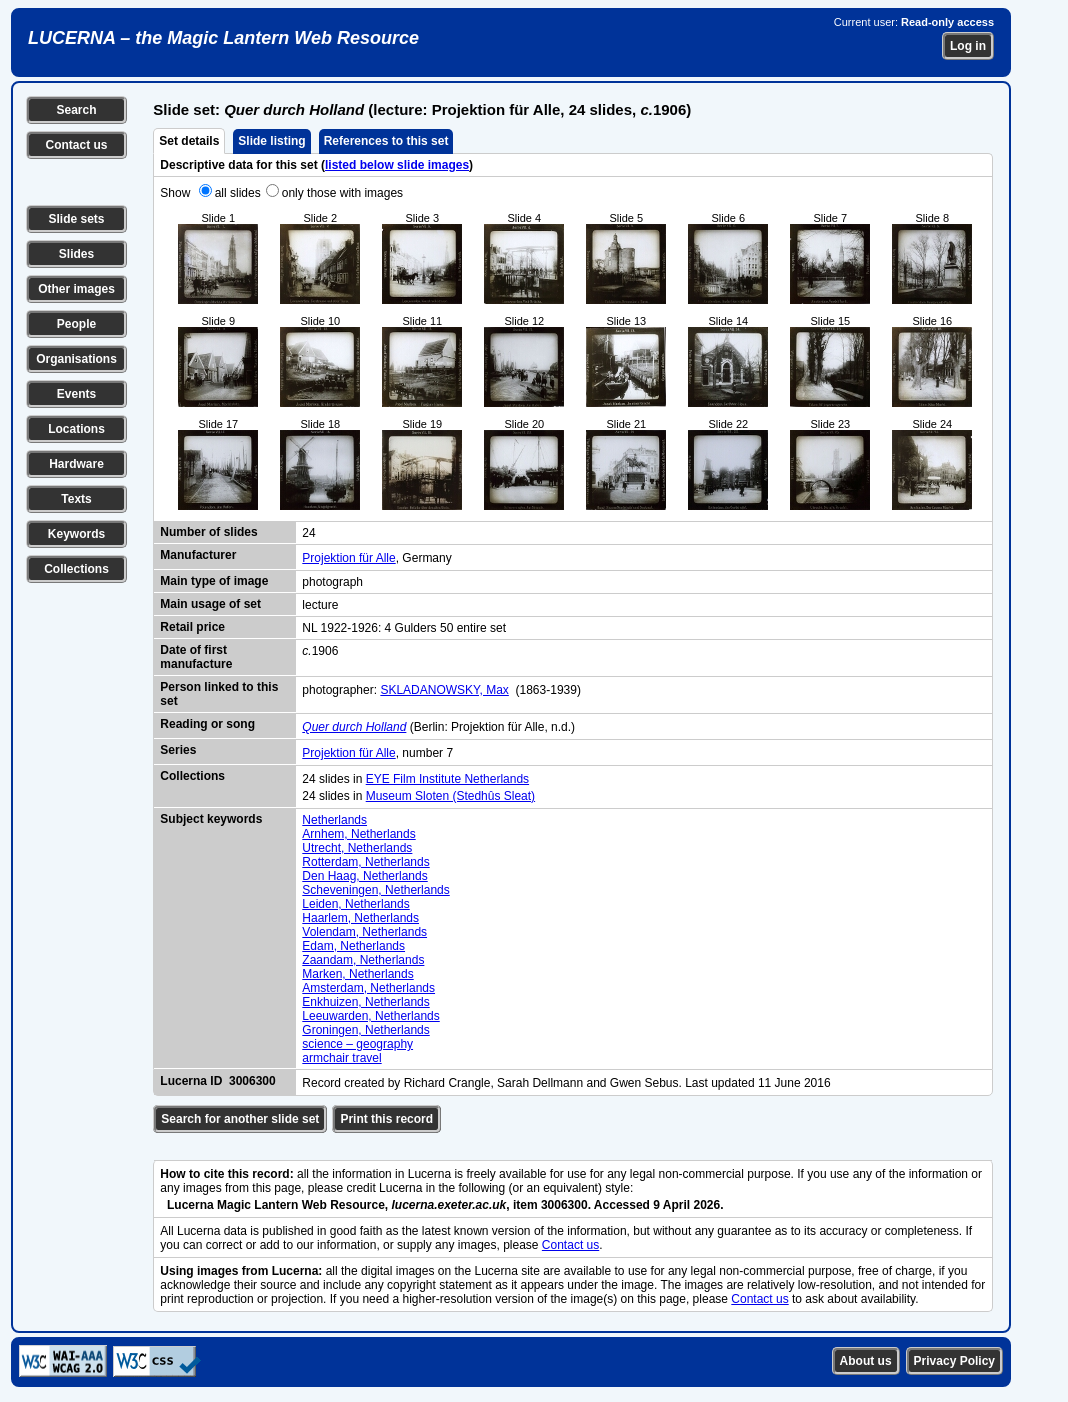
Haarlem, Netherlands (360, 918)
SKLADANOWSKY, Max (444, 690)
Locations (76, 429)
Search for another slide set (240, 1119)
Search (76, 110)
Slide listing (271, 141)
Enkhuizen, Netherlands (365, 1002)
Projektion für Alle (348, 558)
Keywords (76, 534)
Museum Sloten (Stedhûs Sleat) (450, 796)
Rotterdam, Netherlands (365, 862)
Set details (189, 141)
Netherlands (334, 820)
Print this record (386, 1119)
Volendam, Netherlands (364, 932)
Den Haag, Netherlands (364, 876)
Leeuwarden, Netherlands (370, 1016)
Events (76, 394)
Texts (76, 499)
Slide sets (76, 219)
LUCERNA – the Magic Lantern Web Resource (223, 38)
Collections (76, 569)
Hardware (76, 464)
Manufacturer (198, 555)
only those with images (342, 193)
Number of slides (208, 532)
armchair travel (341, 1058)
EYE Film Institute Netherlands (447, 779)
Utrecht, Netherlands (357, 848)
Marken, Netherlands (357, 974)
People (76, 324)
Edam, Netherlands (353, 946)
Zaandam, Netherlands (363, 960)
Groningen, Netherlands (365, 1030)
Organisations (76, 359)
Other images (76, 289)
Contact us (76, 145)
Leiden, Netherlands (355, 904)
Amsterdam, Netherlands (368, 988)
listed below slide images (397, 165)
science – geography (357, 1044)
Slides (76, 254)
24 (308, 533)
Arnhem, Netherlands (358, 834)
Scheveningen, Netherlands (375, 890)
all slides (238, 193)
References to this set (386, 141)
